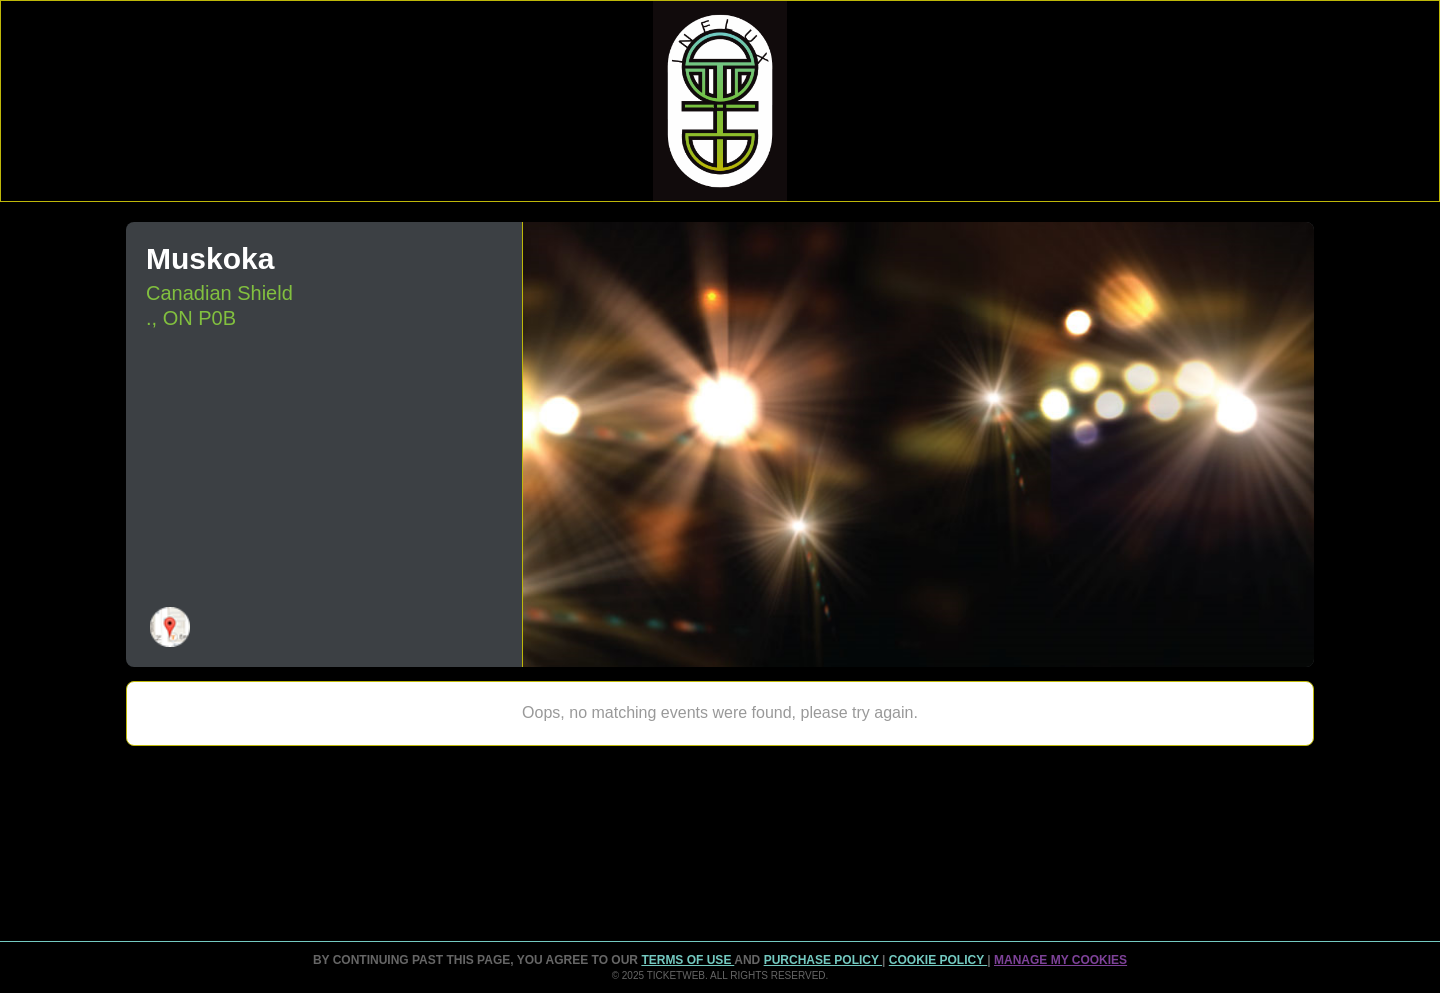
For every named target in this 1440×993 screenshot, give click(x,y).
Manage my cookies (1060, 960)
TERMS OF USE (687, 960)
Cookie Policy (938, 960)
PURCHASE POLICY (823, 960)
